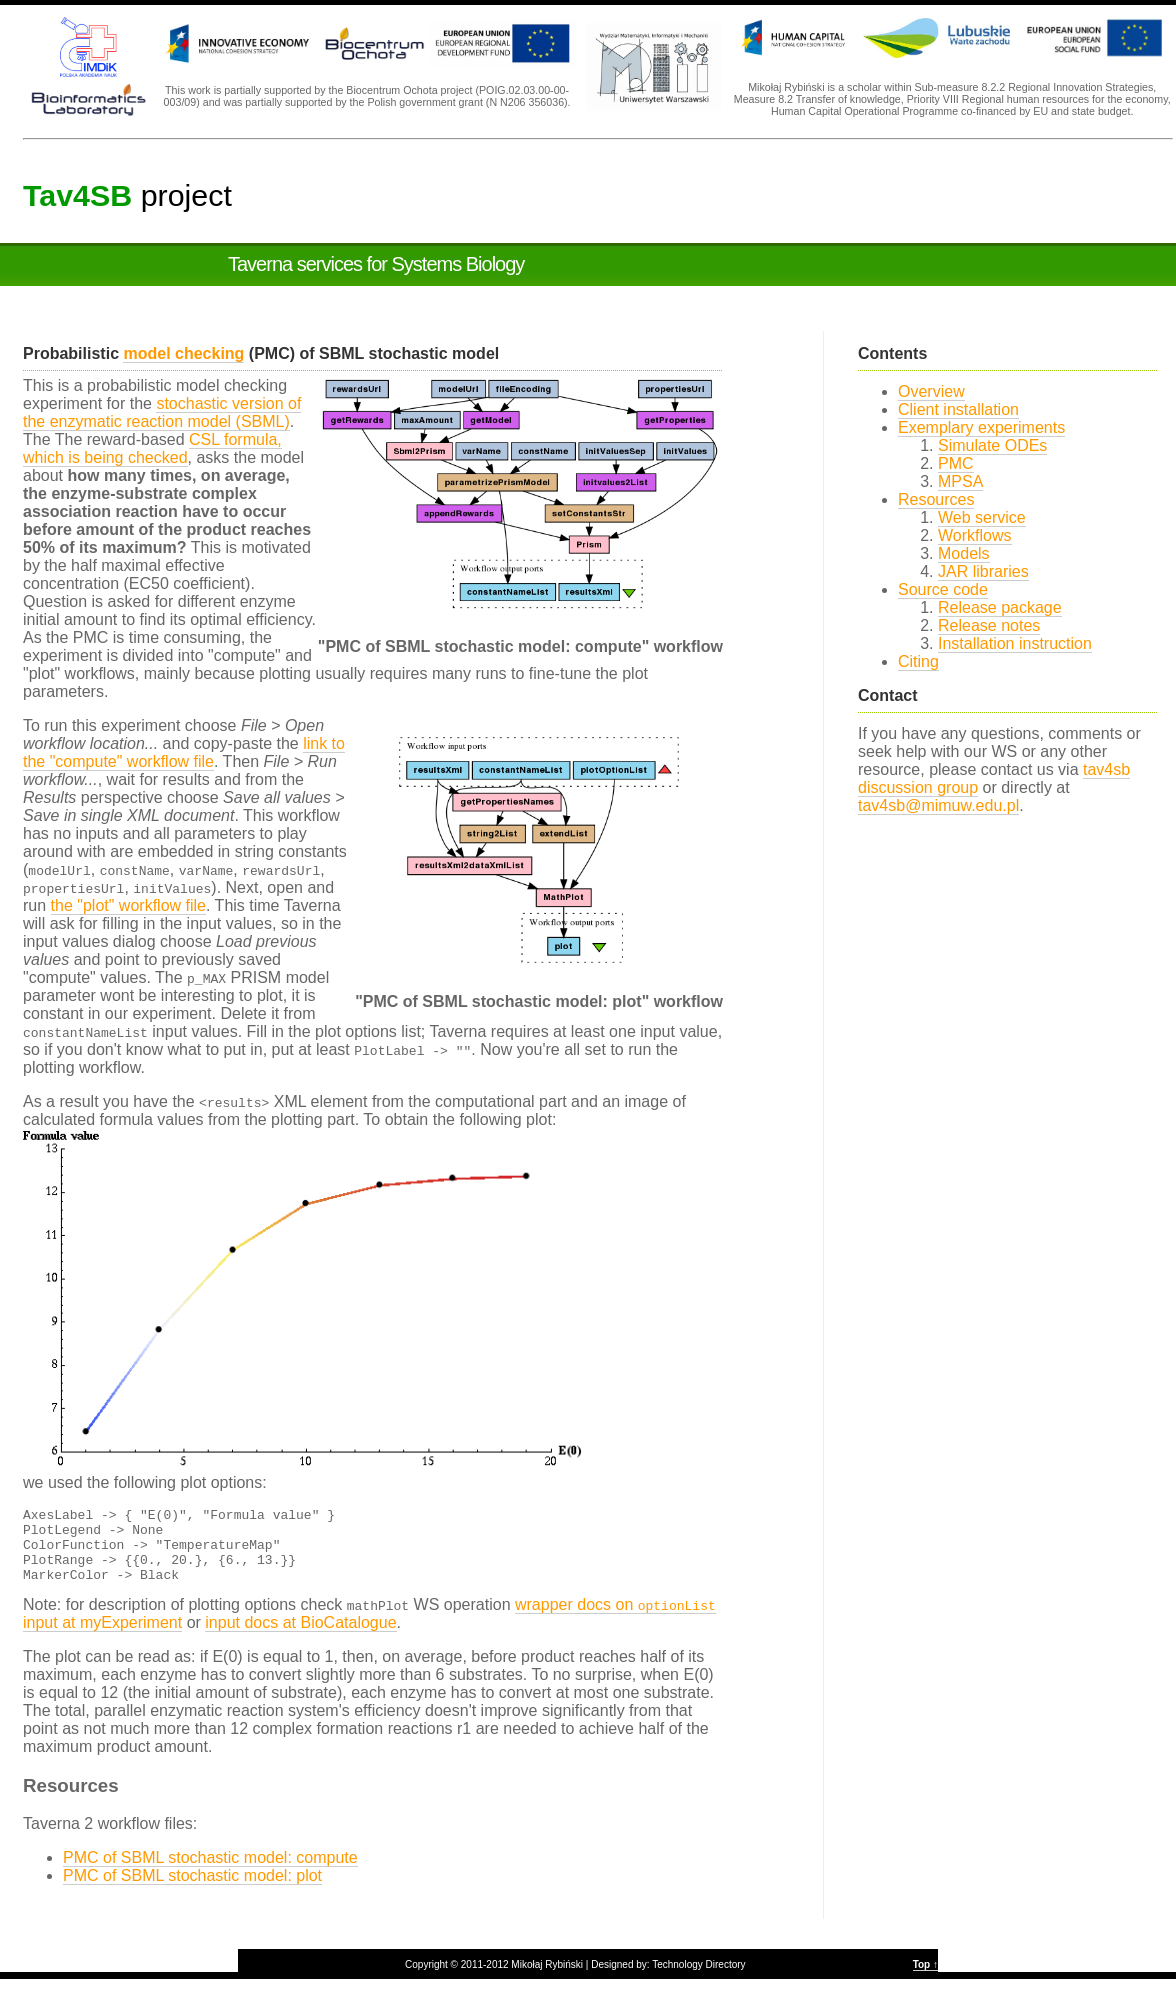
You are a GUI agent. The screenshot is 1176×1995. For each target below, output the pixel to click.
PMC (956, 463)
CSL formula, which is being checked (152, 448)
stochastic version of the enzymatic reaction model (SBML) (162, 412)
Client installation (958, 409)
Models (964, 553)
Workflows (975, 535)
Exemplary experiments (981, 427)
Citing (918, 661)
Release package (1000, 607)
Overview (931, 391)
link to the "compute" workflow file (184, 752)
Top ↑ (925, 1979)
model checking (183, 353)
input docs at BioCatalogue (300, 1637)
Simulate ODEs (992, 445)
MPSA (960, 481)
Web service (982, 517)
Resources (936, 499)
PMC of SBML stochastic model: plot (192, 1890)
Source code (943, 589)
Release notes (989, 625)
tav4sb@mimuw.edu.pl (938, 805)
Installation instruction (1015, 643)
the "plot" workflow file (128, 905)
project (127, 195)
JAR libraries (983, 571)
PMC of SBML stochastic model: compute (210, 1872)
